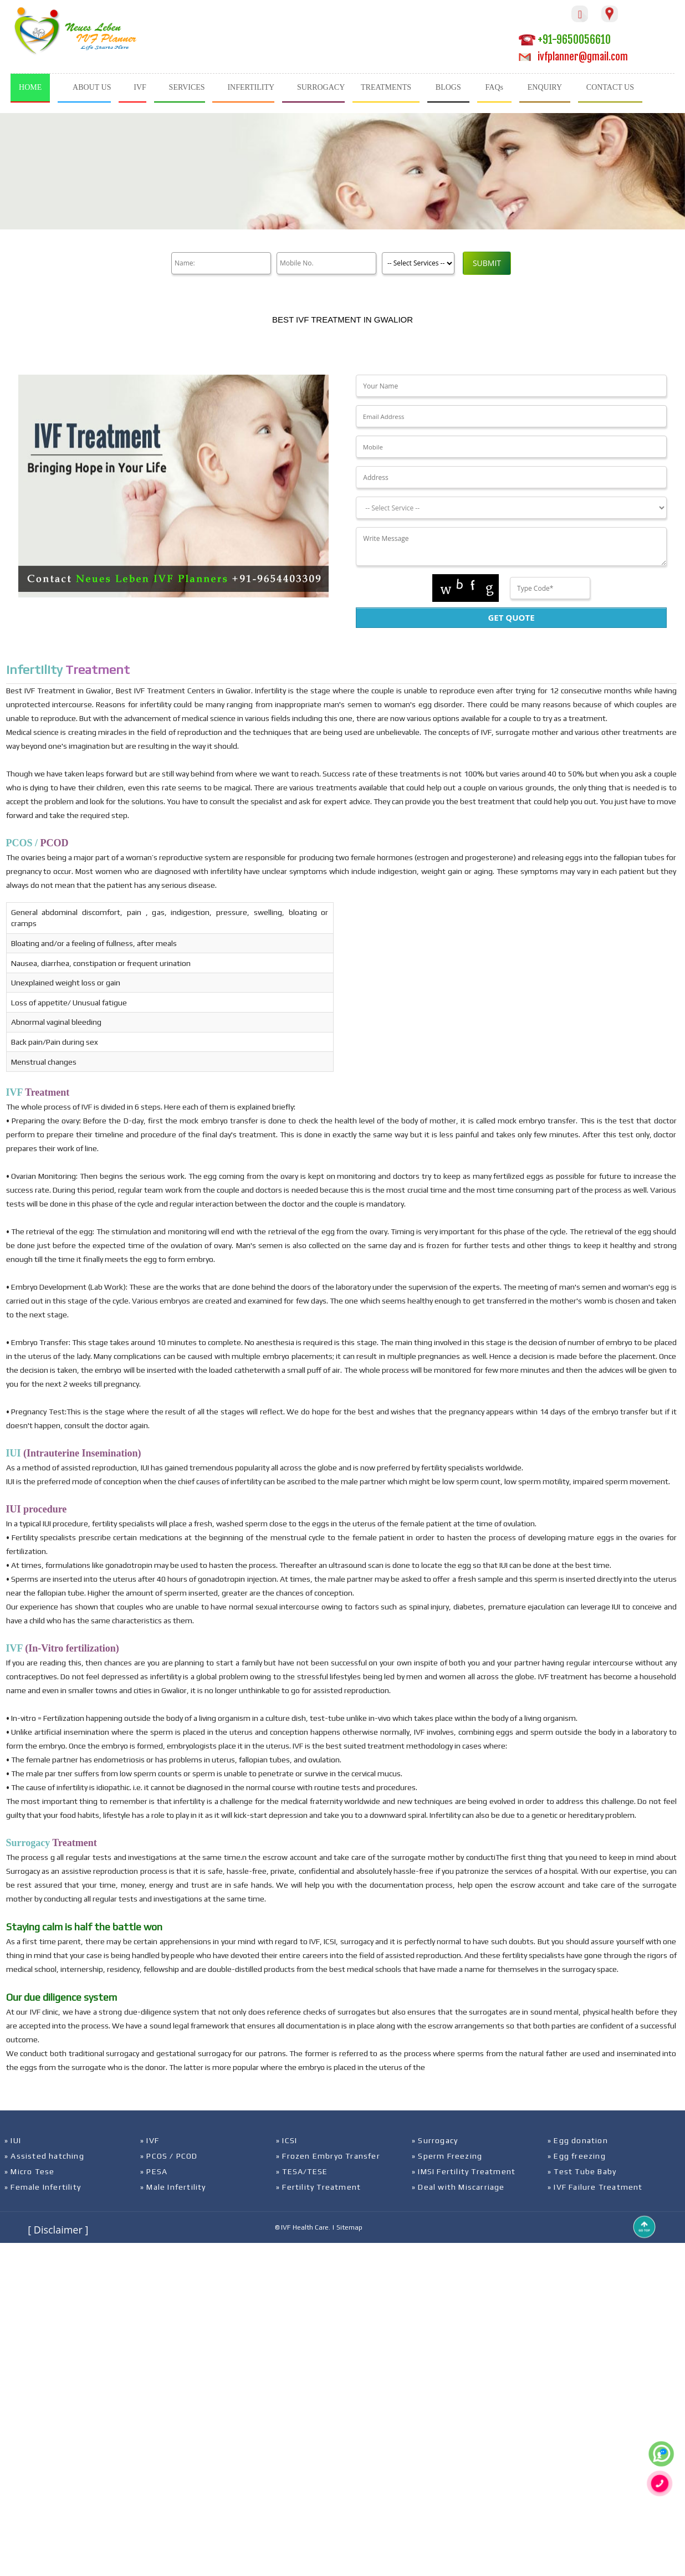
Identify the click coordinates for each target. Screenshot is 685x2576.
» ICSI (286, 2140)
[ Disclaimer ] (58, 2229)
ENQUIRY (545, 87)
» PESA (153, 2171)
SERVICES (187, 87)
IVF (140, 87)
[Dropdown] (511, 508)
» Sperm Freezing (447, 2155)
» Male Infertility (173, 2187)
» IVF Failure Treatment (595, 2187)
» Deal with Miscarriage (458, 2187)
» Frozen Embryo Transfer (328, 2155)
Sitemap (349, 2227)
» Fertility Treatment (318, 2187)
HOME (30, 87)
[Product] (418, 263)
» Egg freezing (577, 2155)
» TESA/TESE (302, 2171)
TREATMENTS (386, 87)
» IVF (149, 2140)
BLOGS (448, 87)
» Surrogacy (435, 2140)
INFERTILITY (250, 87)
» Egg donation (578, 2140)
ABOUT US (92, 87)
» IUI (12, 2140)
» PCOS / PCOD (169, 2155)
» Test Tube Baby (582, 2171)
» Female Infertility (42, 2187)
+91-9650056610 (565, 40)
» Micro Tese (29, 2171)
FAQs (494, 87)
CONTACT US (610, 87)
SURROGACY (321, 87)
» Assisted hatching (44, 2155)
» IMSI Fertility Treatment (463, 2171)
